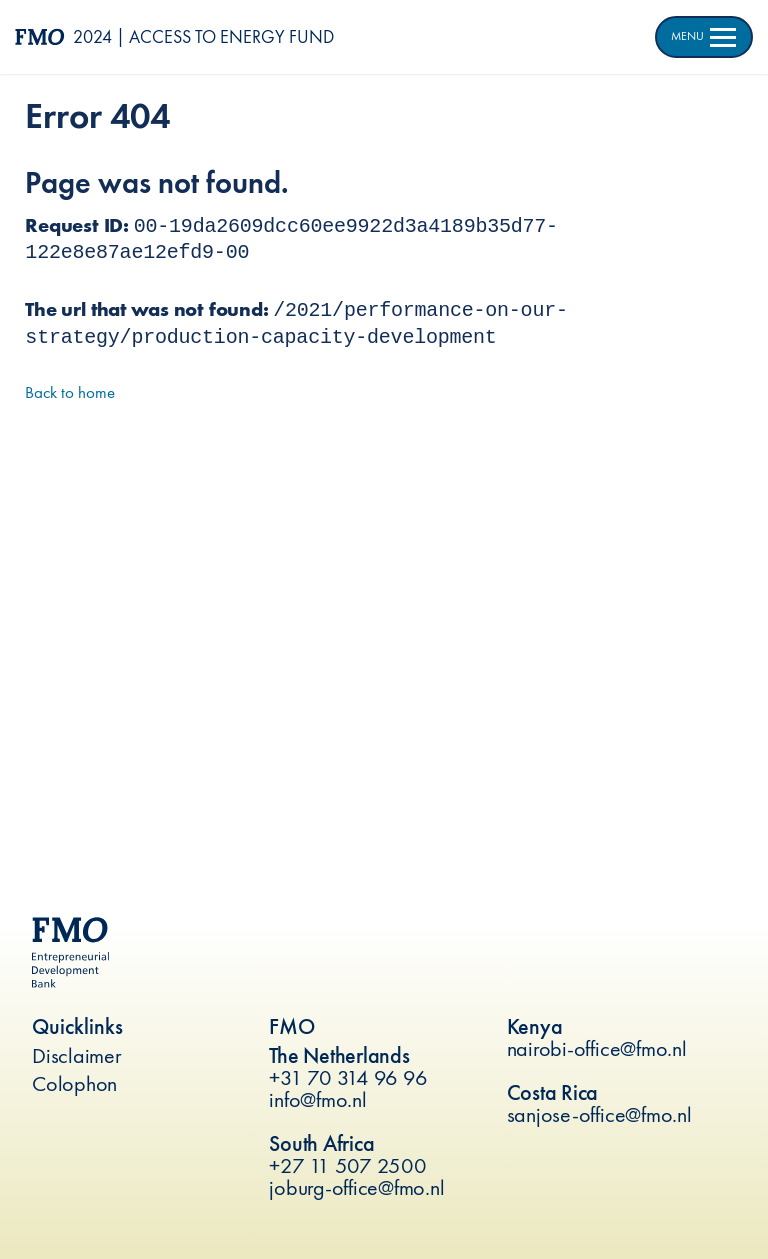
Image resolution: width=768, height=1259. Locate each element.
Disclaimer (77, 1055)
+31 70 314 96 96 (348, 1077)
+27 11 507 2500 (347, 1165)
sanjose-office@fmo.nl (599, 1114)
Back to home (70, 392)
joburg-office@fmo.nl (356, 1187)
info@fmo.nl (317, 1099)
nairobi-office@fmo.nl (597, 1048)
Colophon (74, 1083)
